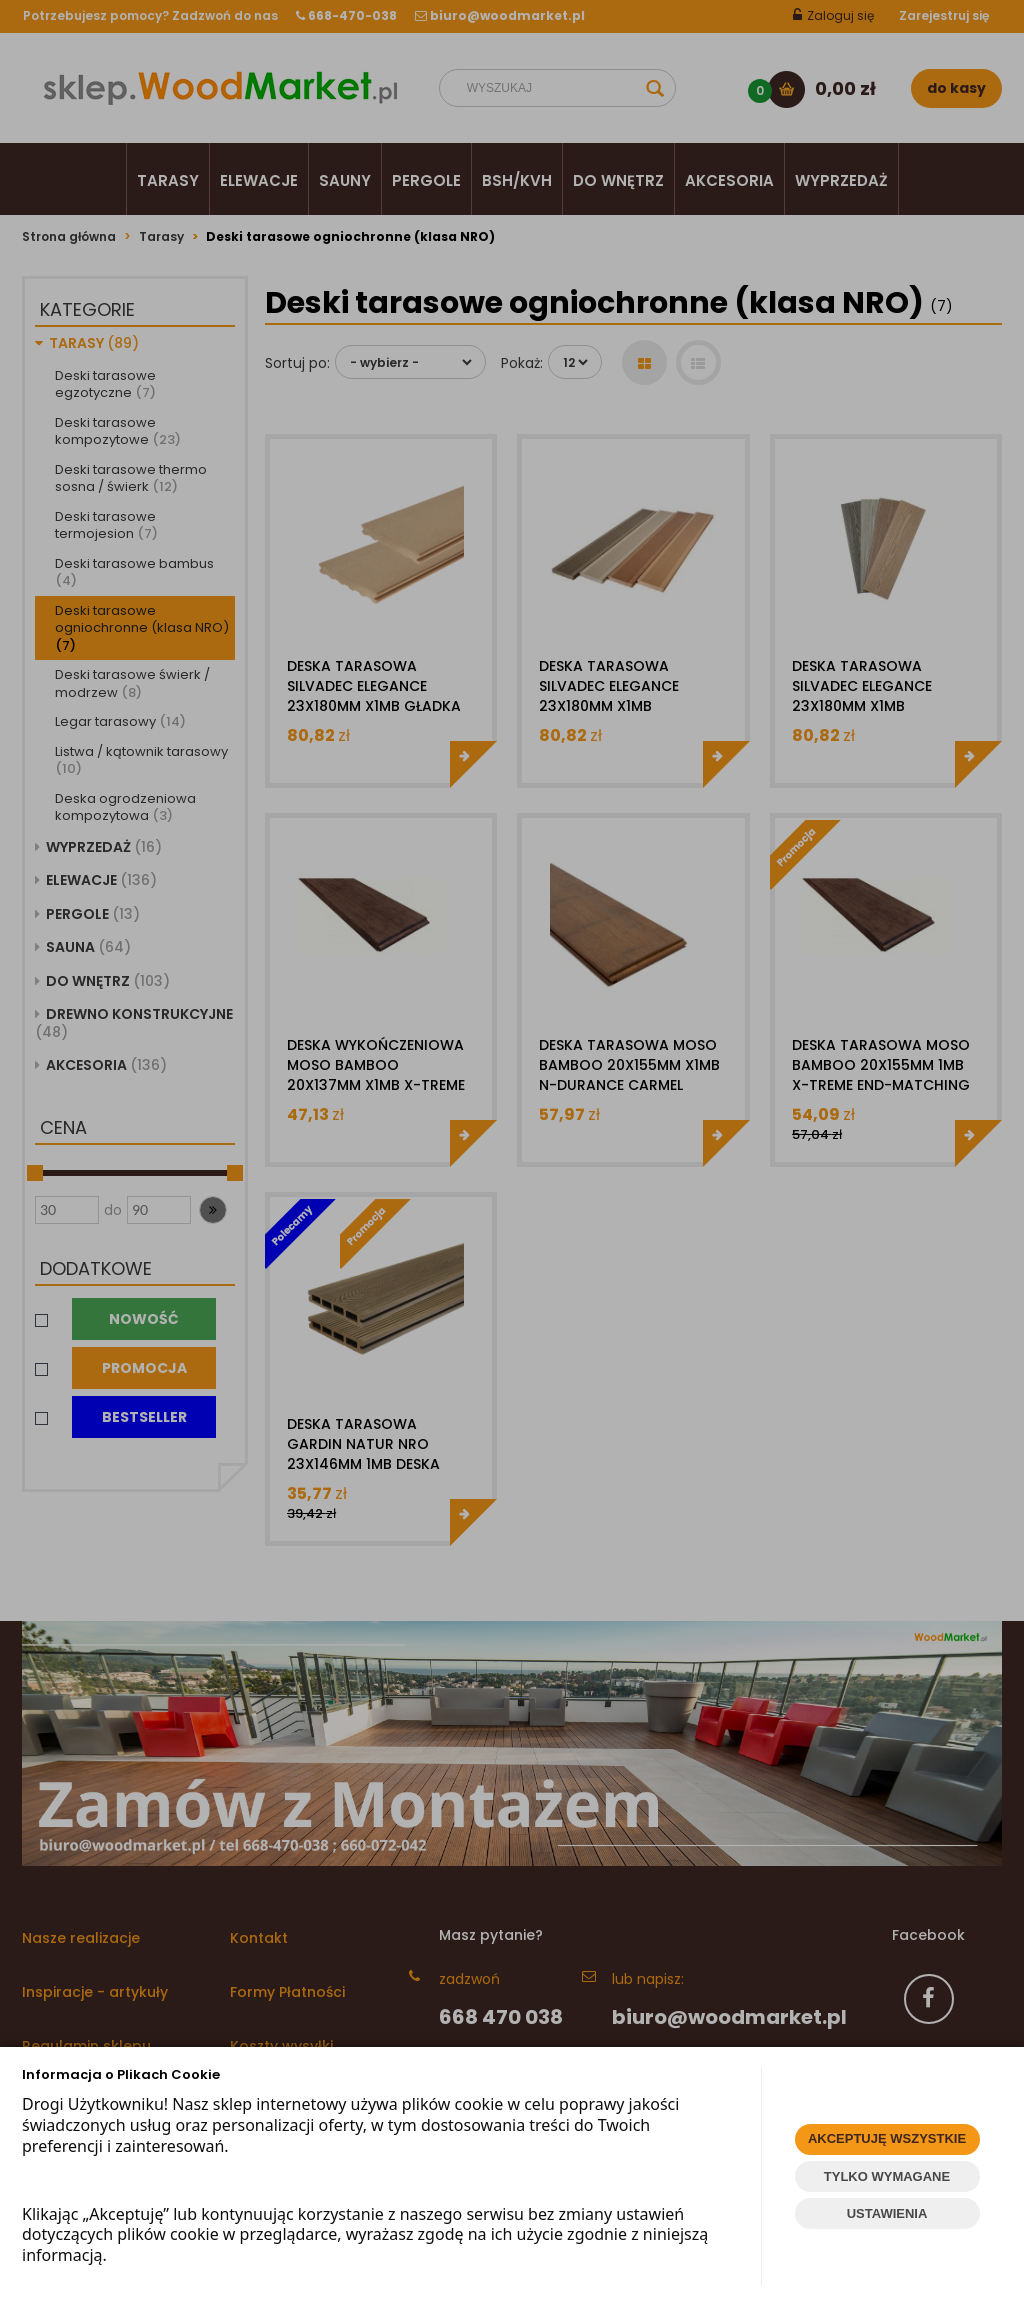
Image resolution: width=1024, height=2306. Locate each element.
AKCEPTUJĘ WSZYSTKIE (887, 2138)
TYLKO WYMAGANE (887, 2176)
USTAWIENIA (887, 2213)
